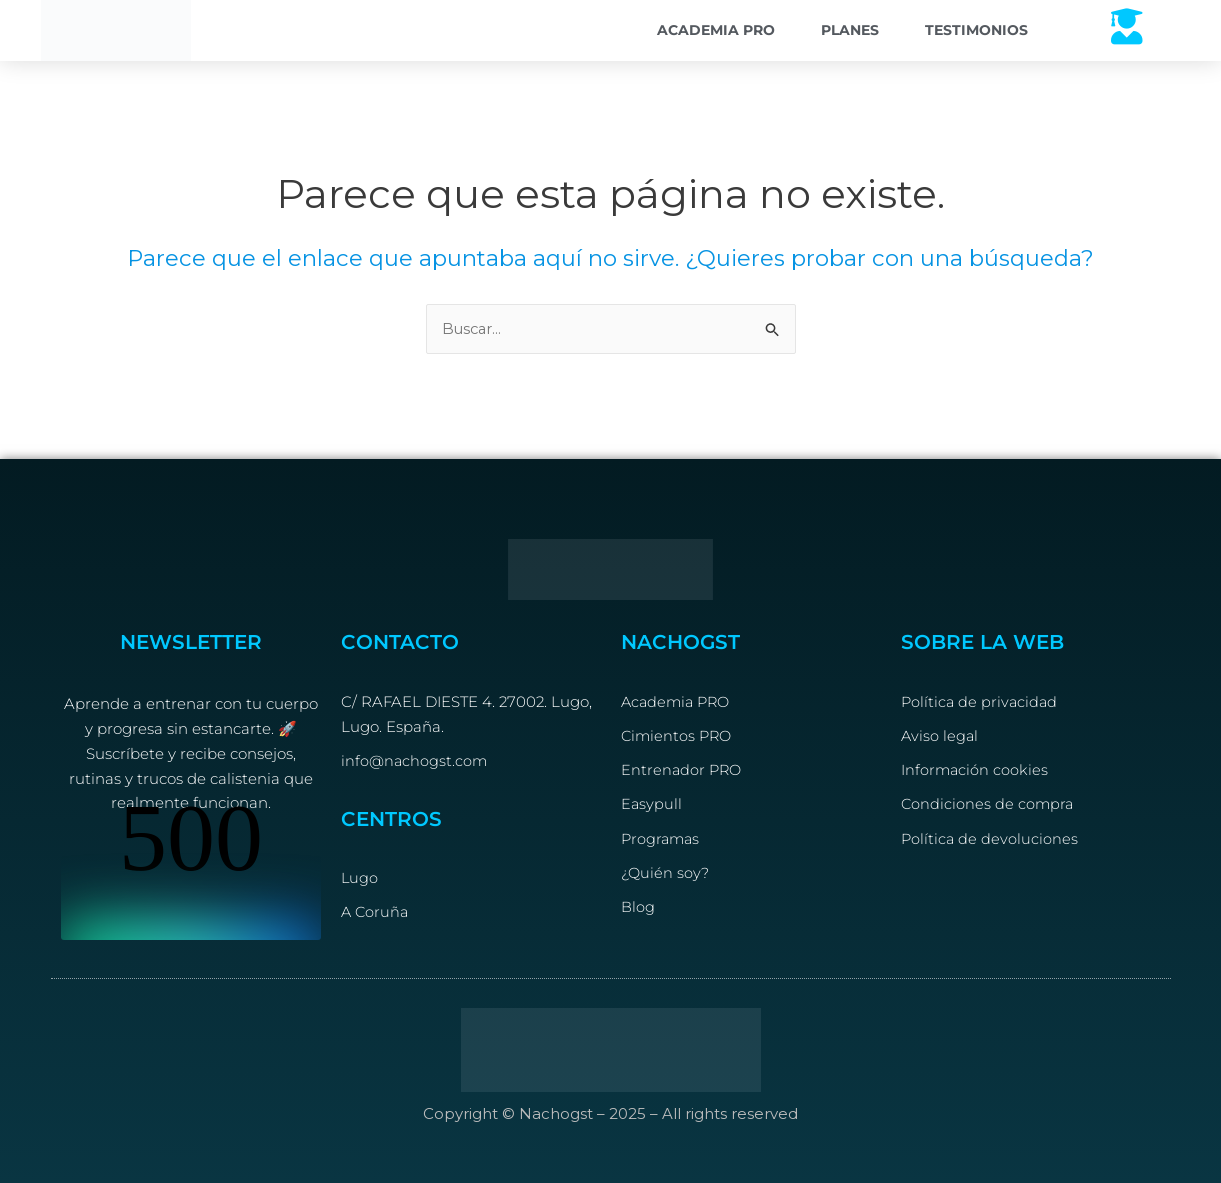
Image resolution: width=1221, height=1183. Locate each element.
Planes (850, 30)
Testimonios (976, 30)
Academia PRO (716, 30)
